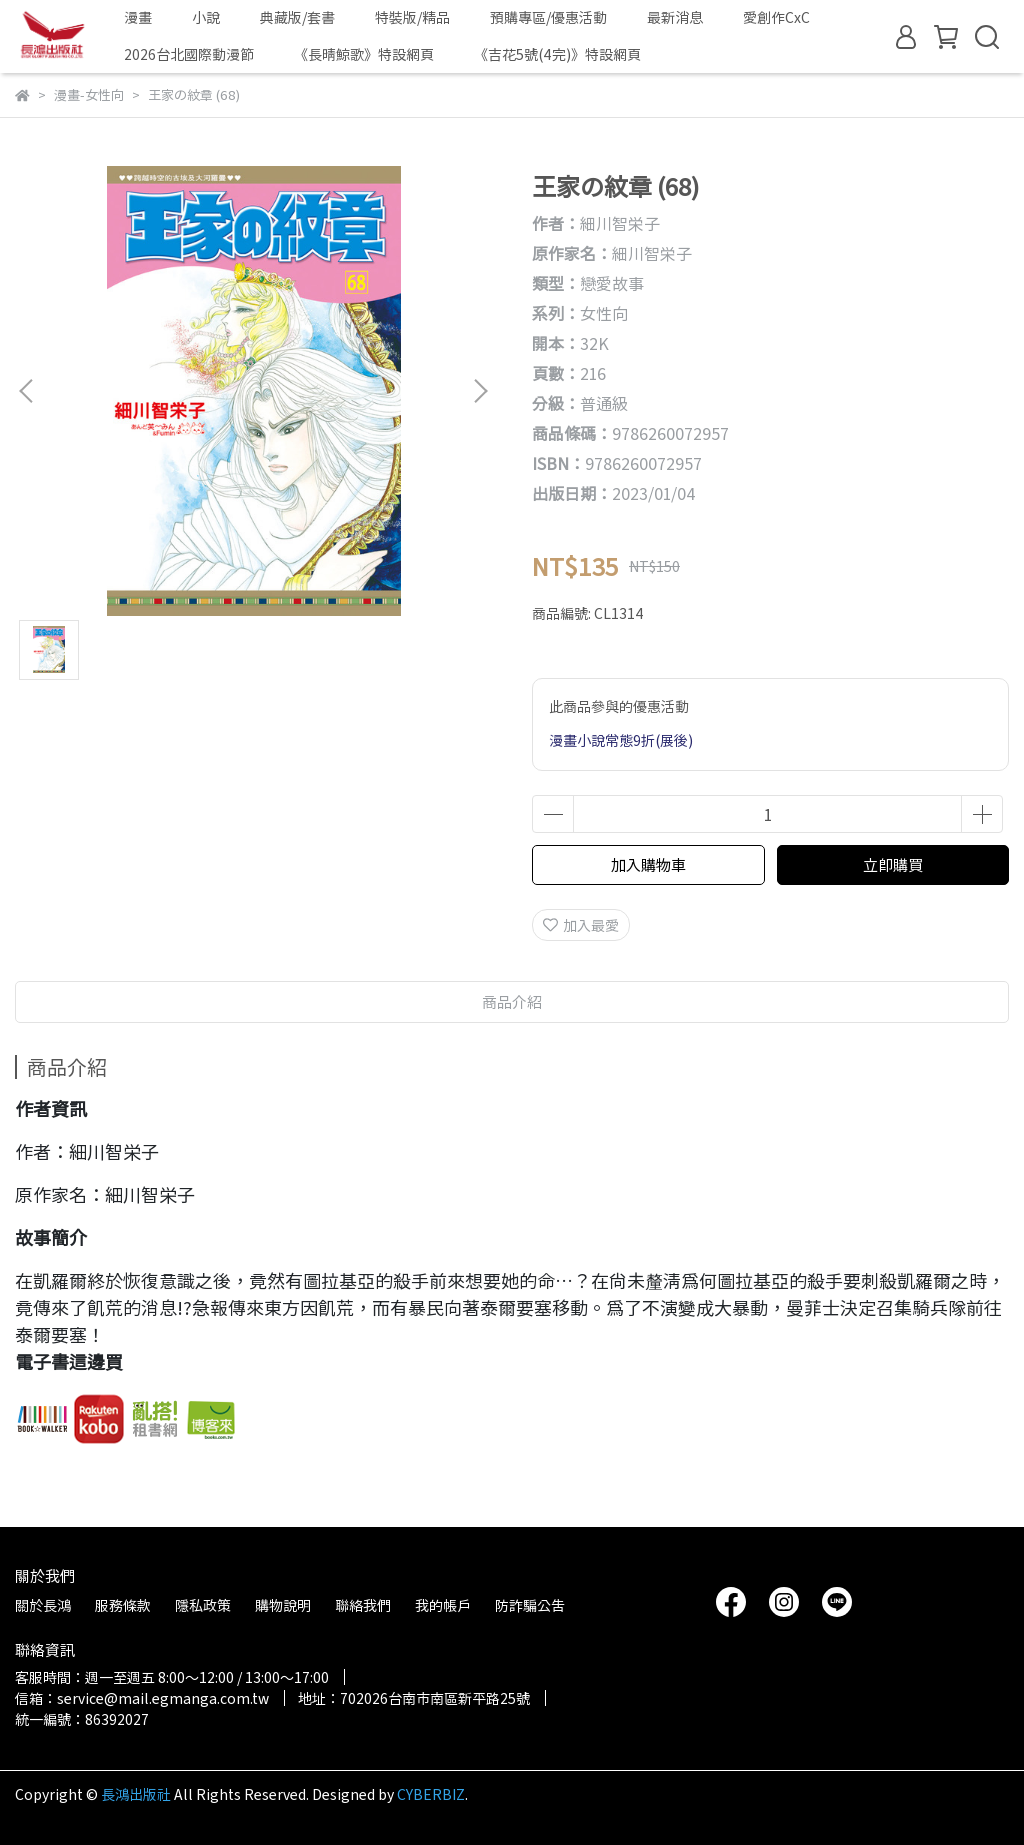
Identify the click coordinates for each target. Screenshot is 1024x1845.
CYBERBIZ (431, 1794)
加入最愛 (581, 925)
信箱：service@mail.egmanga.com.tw (142, 1698)
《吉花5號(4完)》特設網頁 (557, 54)
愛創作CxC (776, 17)
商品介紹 (512, 1001)
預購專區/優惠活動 (548, 17)
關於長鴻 (43, 1605)
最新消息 (675, 17)
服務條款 (123, 1605)
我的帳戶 (443, 1605)
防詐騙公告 (530, 1605)
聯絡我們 (363, 1605)
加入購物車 (648, 864)
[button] (480, 391)
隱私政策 (203, 1605)
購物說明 (283, 1605)
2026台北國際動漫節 (189, 54)
